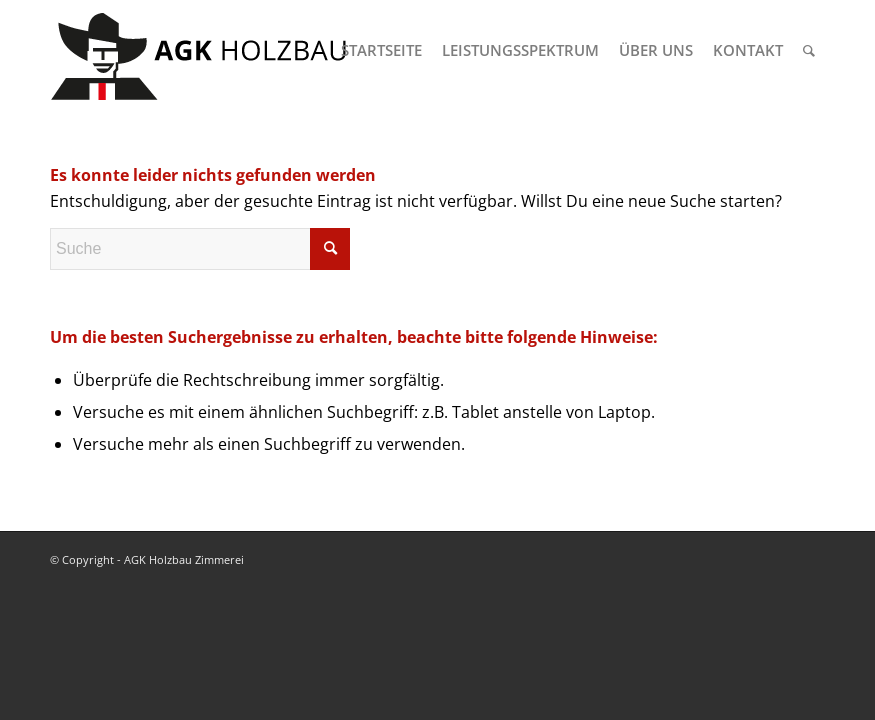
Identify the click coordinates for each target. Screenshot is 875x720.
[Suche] (809, 50)
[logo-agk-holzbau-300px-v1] (200, 50)
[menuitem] (381, 50)
